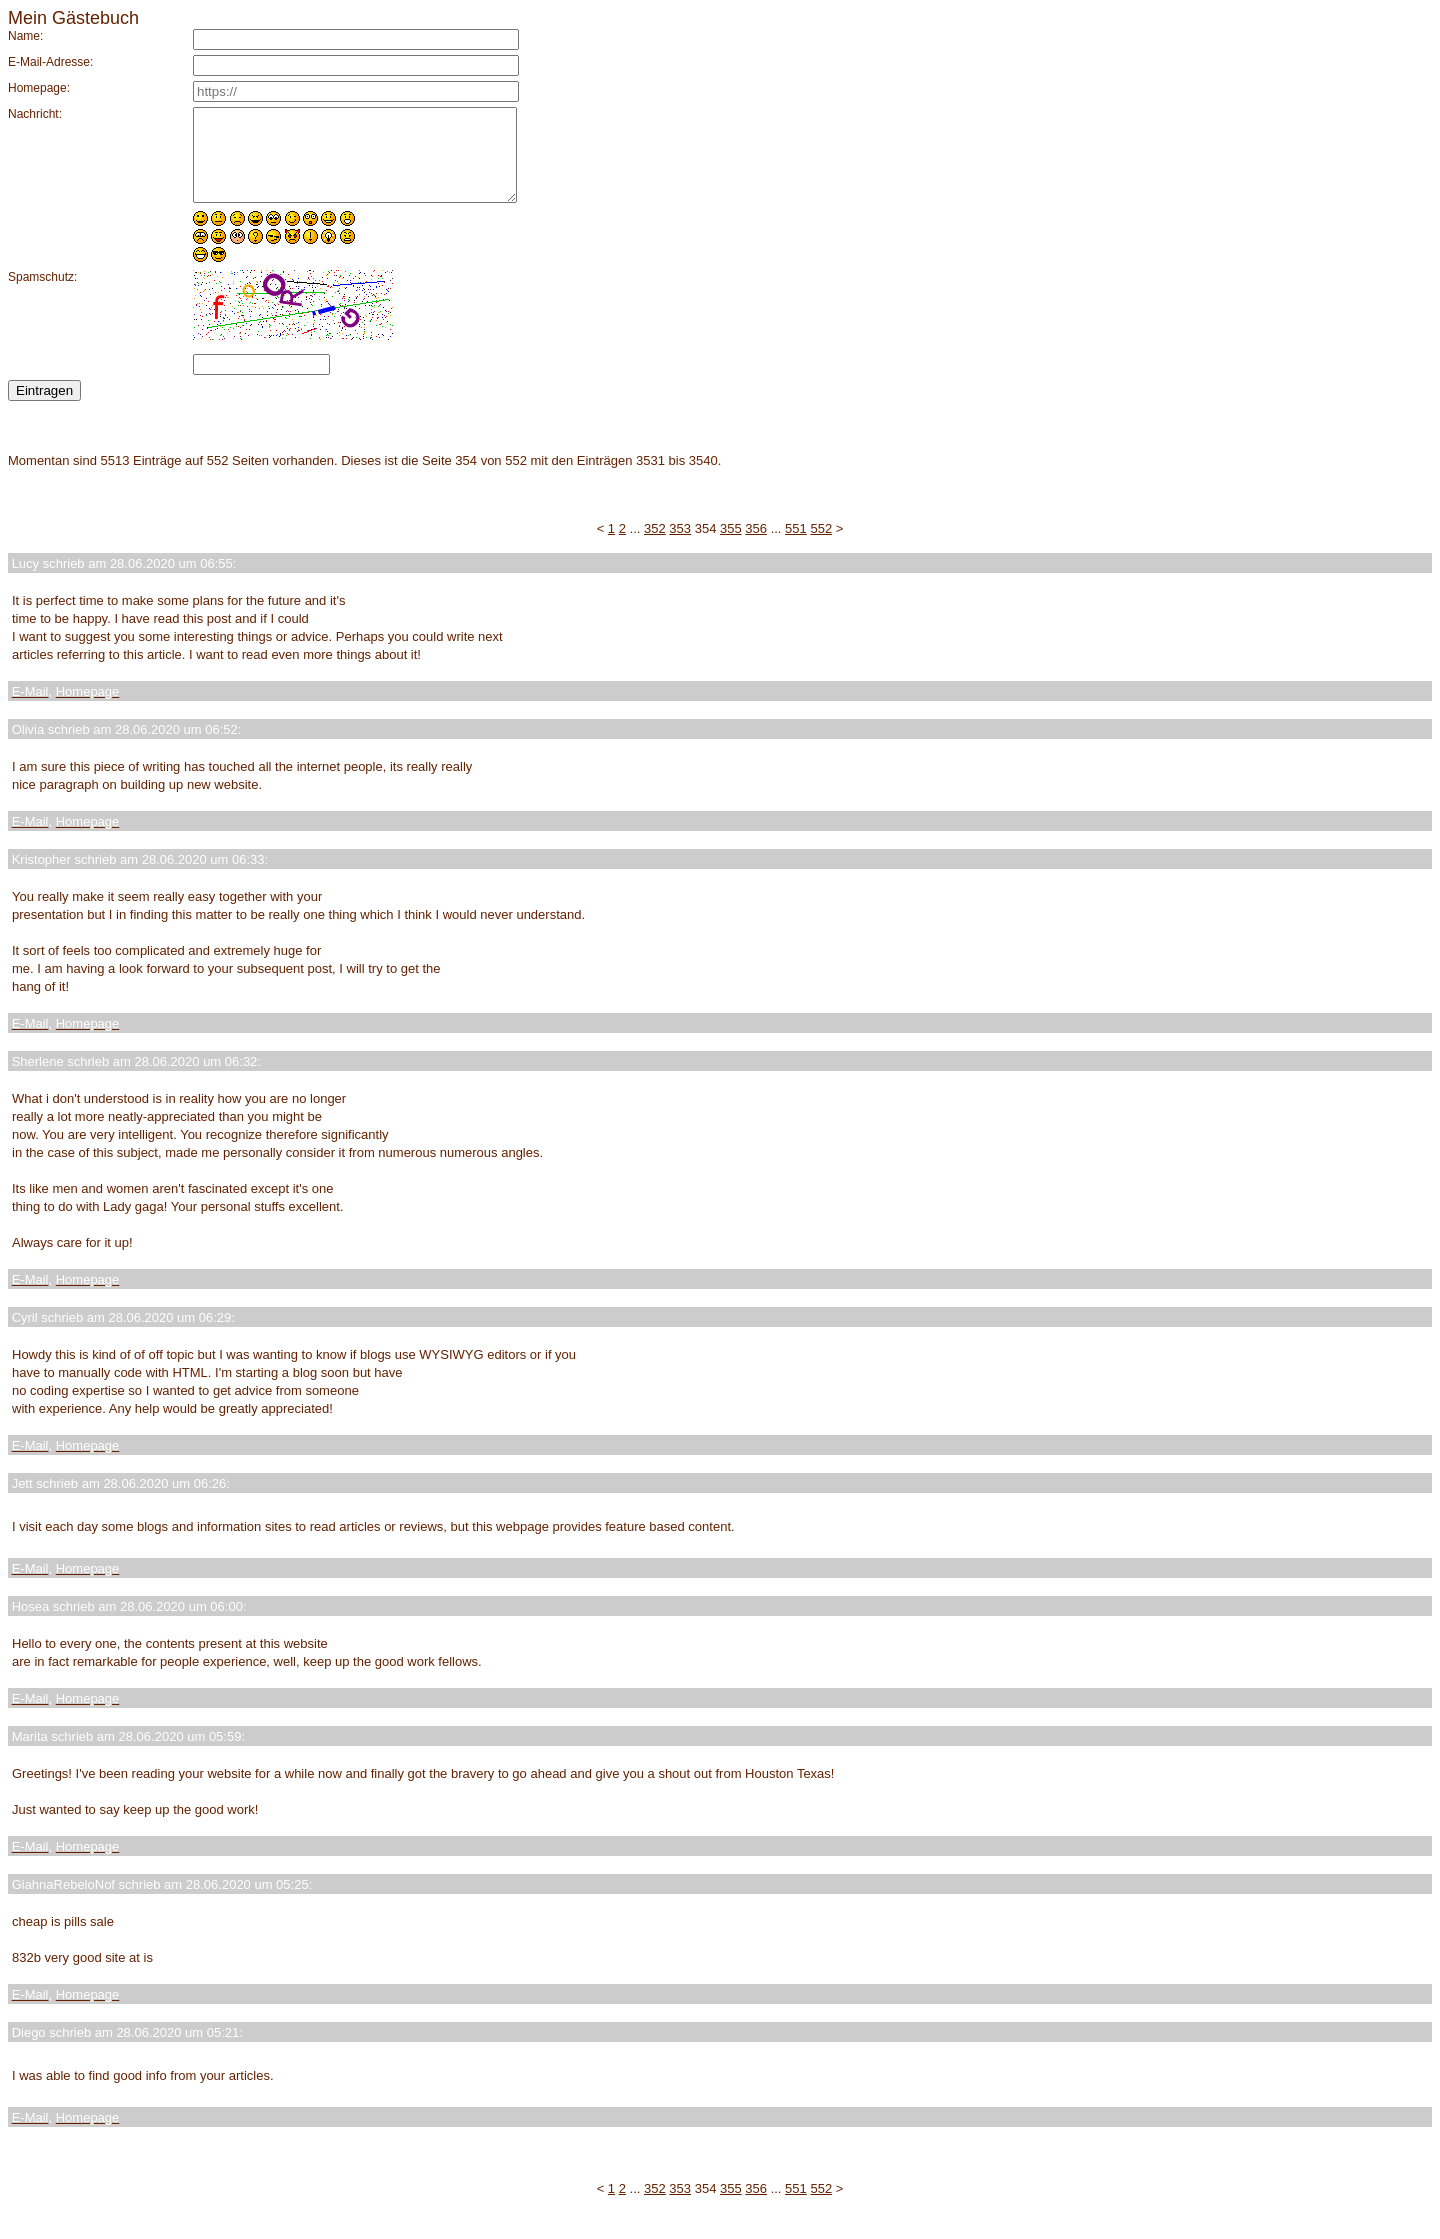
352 (655, 546)
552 (821, 546)
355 (731, 546)
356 (756, 546)
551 (796, 546)
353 (680, 546)
